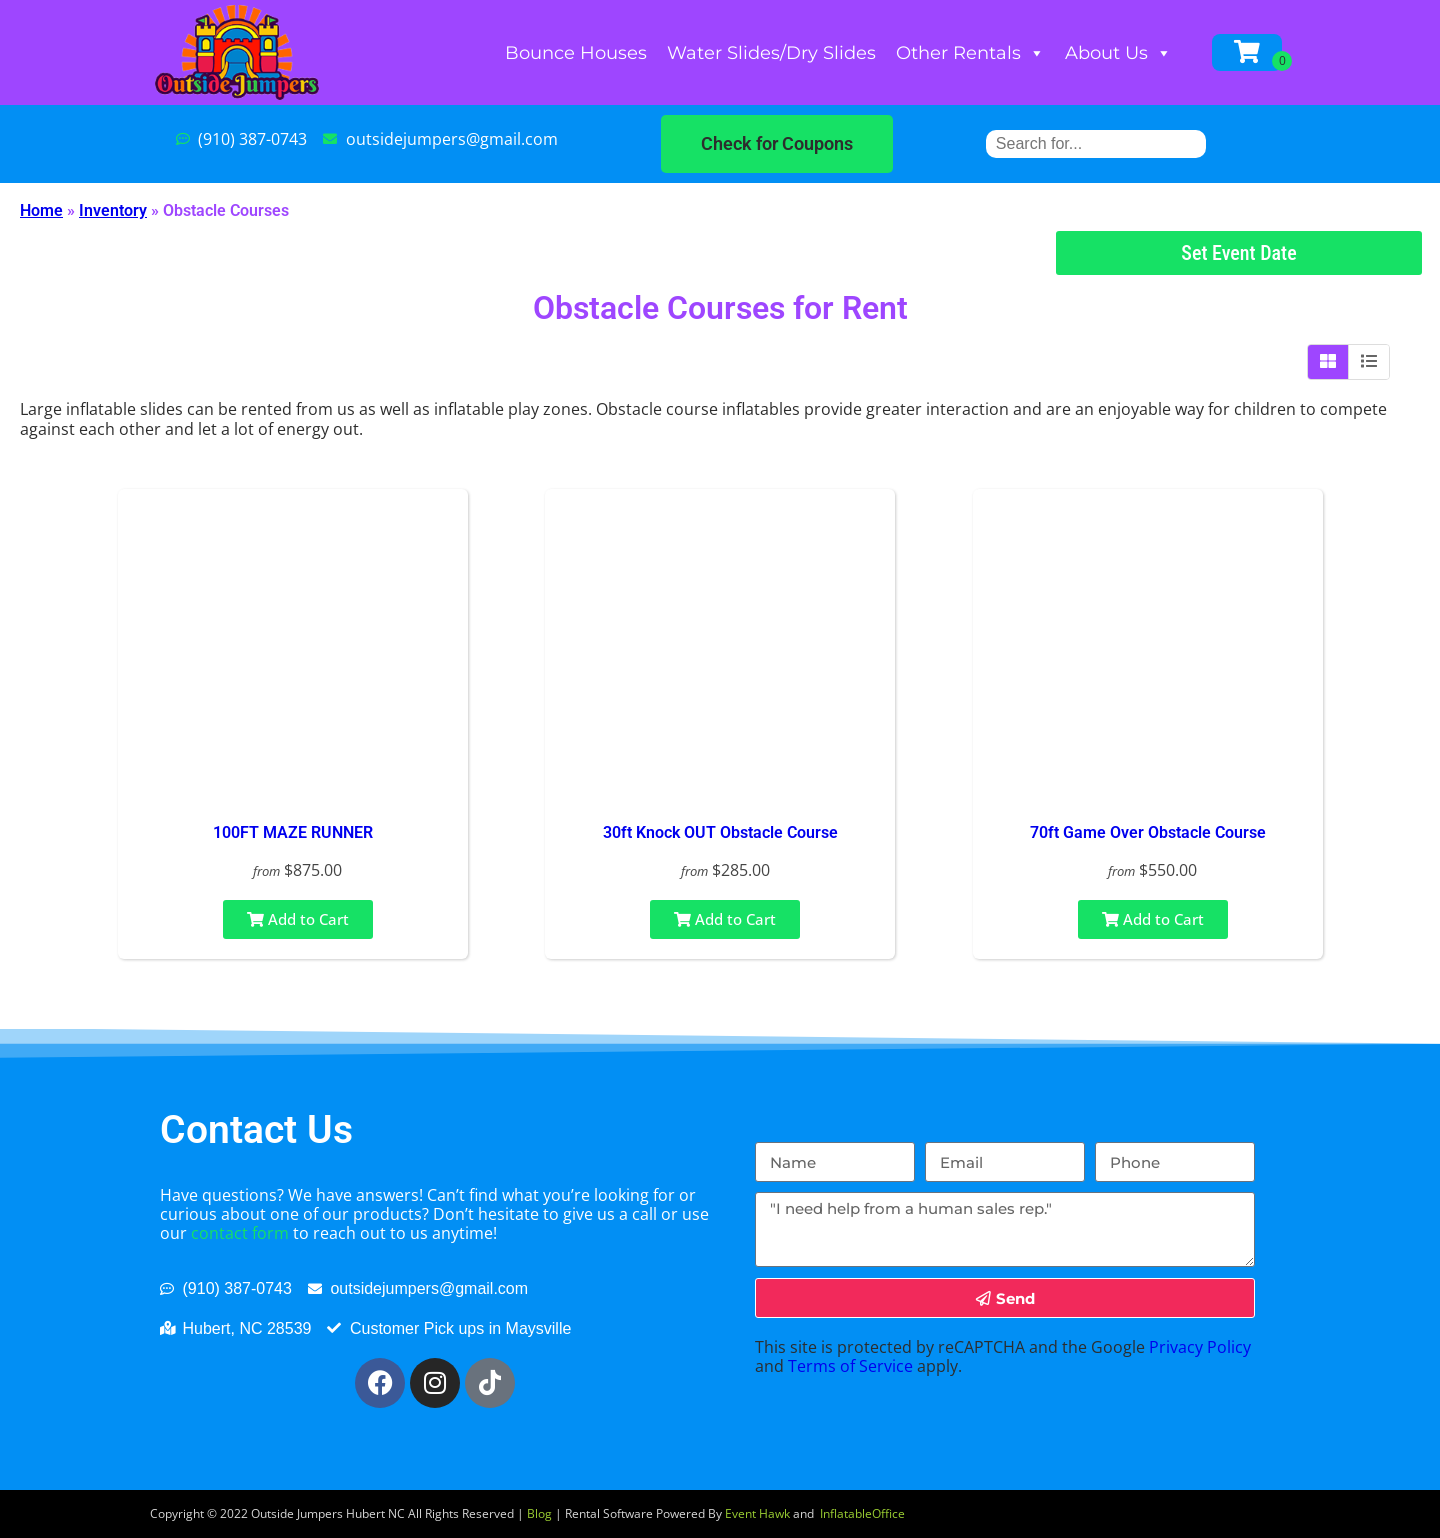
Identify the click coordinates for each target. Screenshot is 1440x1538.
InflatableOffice (862, 1513)
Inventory (113, 210)
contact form (240, 1233)
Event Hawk (757, 1513)
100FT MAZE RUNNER (293, 832)
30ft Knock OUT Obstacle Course (720, 832)
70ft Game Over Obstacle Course (1148, 832)
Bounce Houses (576, 53)
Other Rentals (970, 53)
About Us (1118, 53)
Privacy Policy (1200, 1347)
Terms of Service (850, 1366)
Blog (539, 1513)
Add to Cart (298, 919)
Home (41, 210)
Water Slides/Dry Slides (771, 53)
